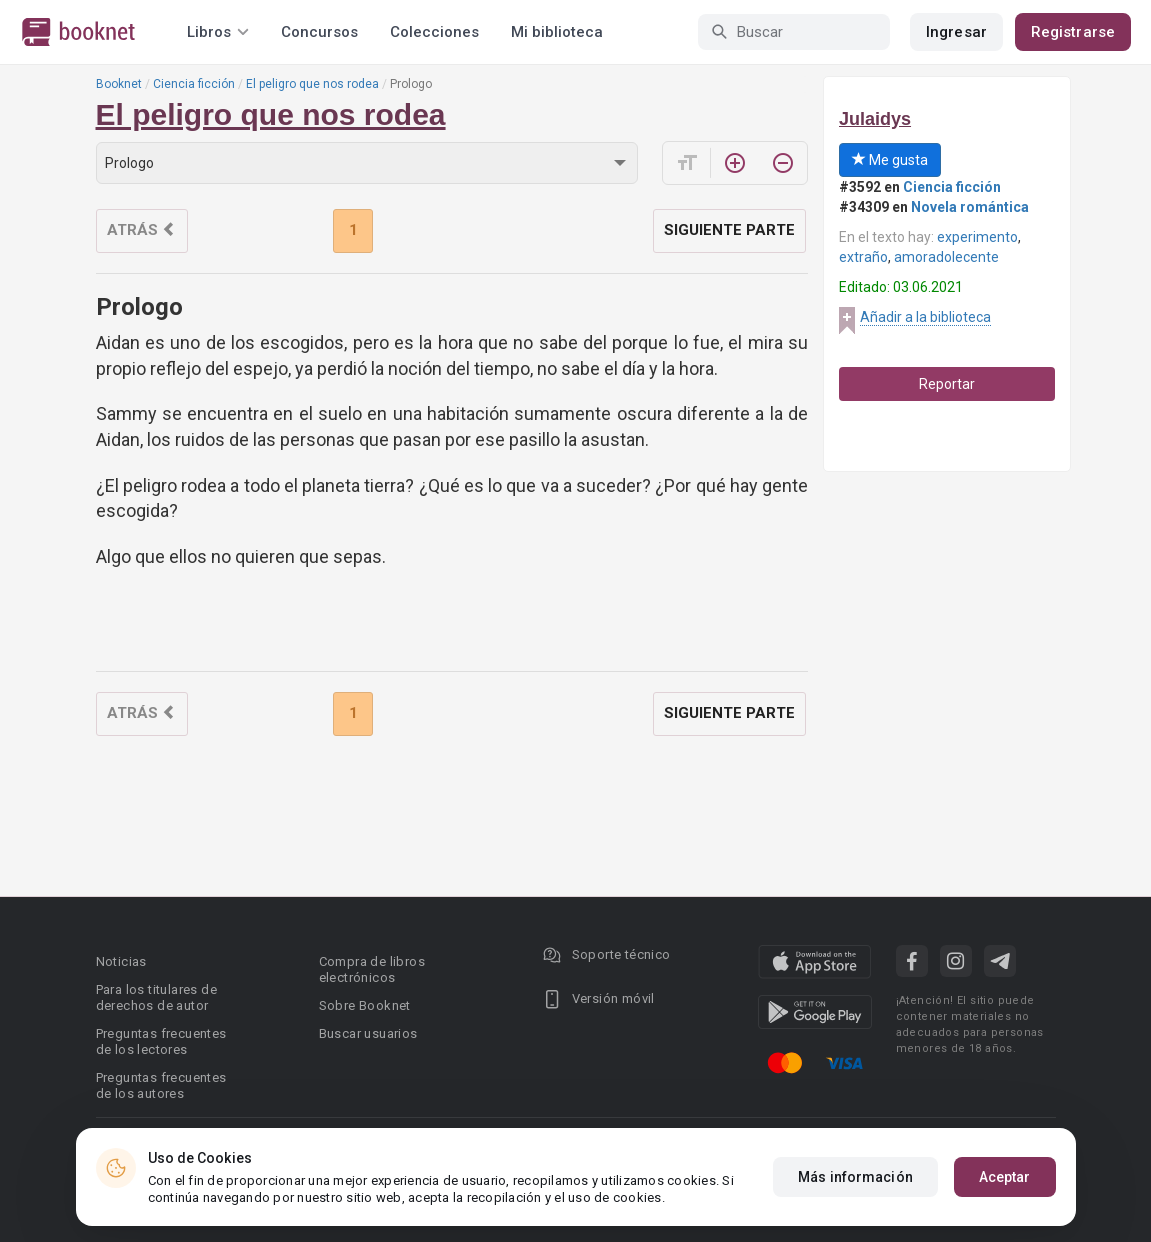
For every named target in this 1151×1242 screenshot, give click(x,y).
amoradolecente (946, 257)
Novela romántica (970, 207)
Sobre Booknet (365, 1005)
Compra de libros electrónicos (372, 969)
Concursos (319, 32)
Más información (855, 1177)
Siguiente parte (729, 230)
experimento (977, 237)
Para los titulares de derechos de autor (156, 997)
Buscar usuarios (368, 1033)
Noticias (121, 961)
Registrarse (1073, 32)
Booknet (119, 84)
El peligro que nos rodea (312, 84)
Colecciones (434, 32)
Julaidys (875, 119)
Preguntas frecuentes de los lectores (161, 1041)
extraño (863, 257)
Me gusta (890, 160)
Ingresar (956, 32)
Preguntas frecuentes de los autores (161, 1085)
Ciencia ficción (194, 84)
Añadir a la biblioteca (925, 317)
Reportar (947, 384)
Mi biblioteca (557, 32)
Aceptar (1005, 1177)
